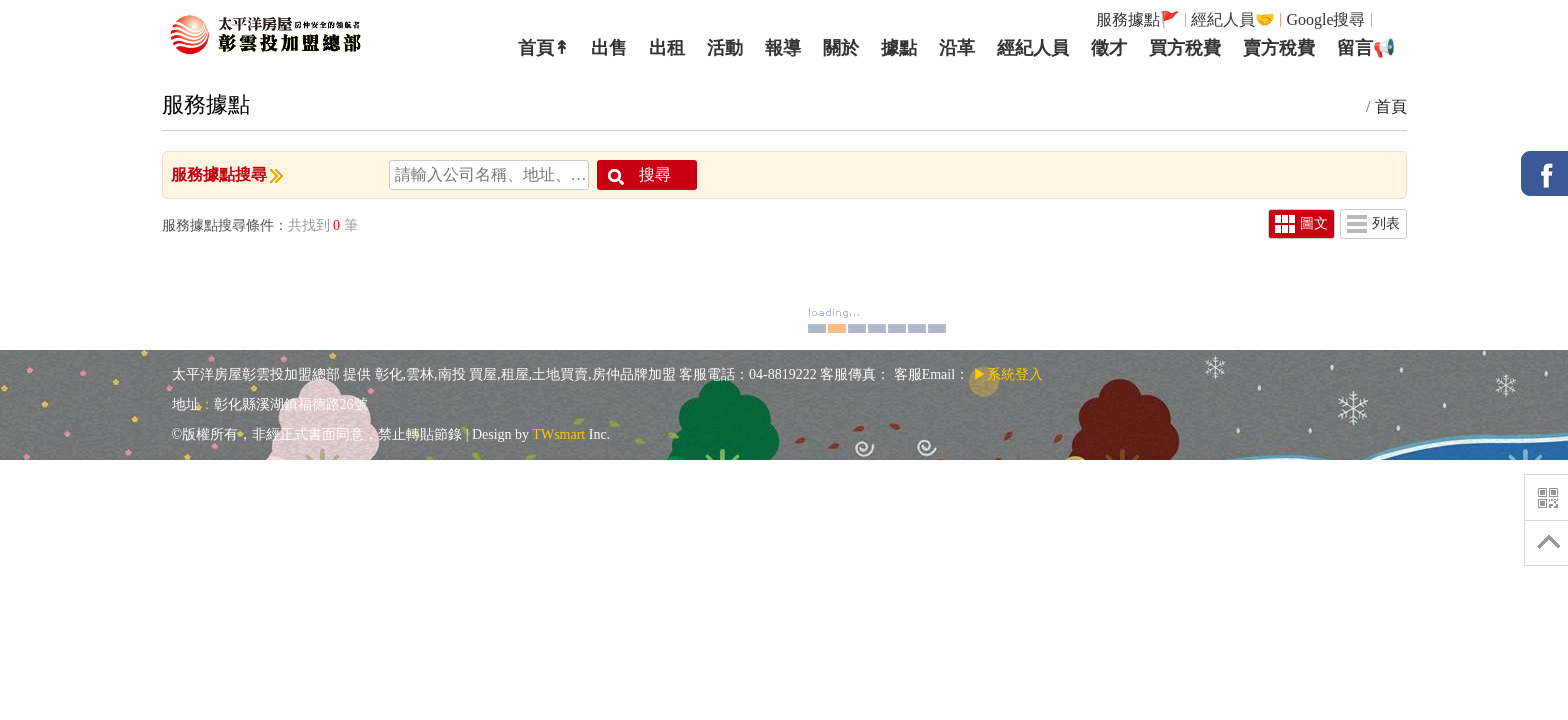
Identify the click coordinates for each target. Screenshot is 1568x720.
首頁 (1391, 106)
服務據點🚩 (1138, 19)
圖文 (1301, 224)
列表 (1373, 224)
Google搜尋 (1325, 19)
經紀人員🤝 (1233, 19)
